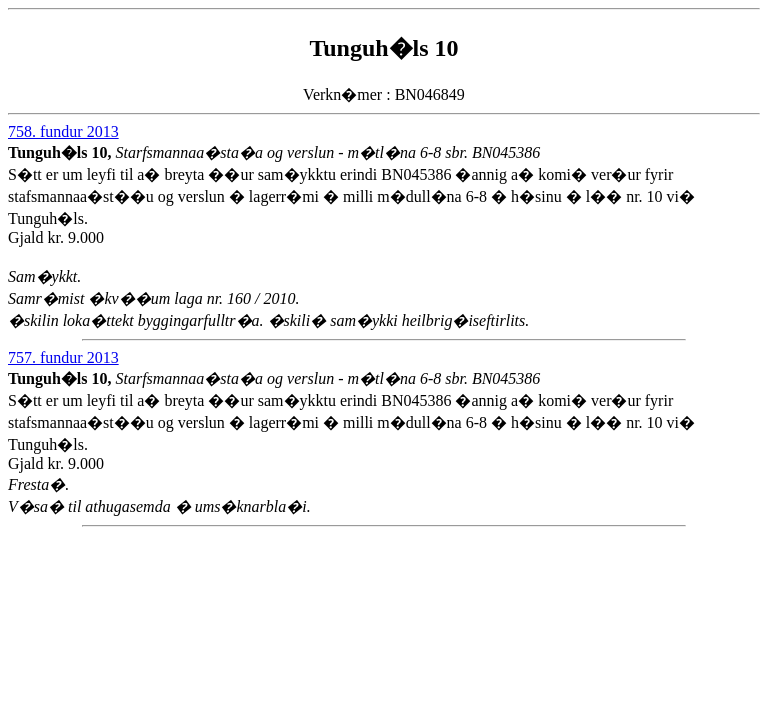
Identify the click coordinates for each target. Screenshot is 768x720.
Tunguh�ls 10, (61, 152)
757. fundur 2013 (63, 357)
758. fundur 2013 (63, 131)
